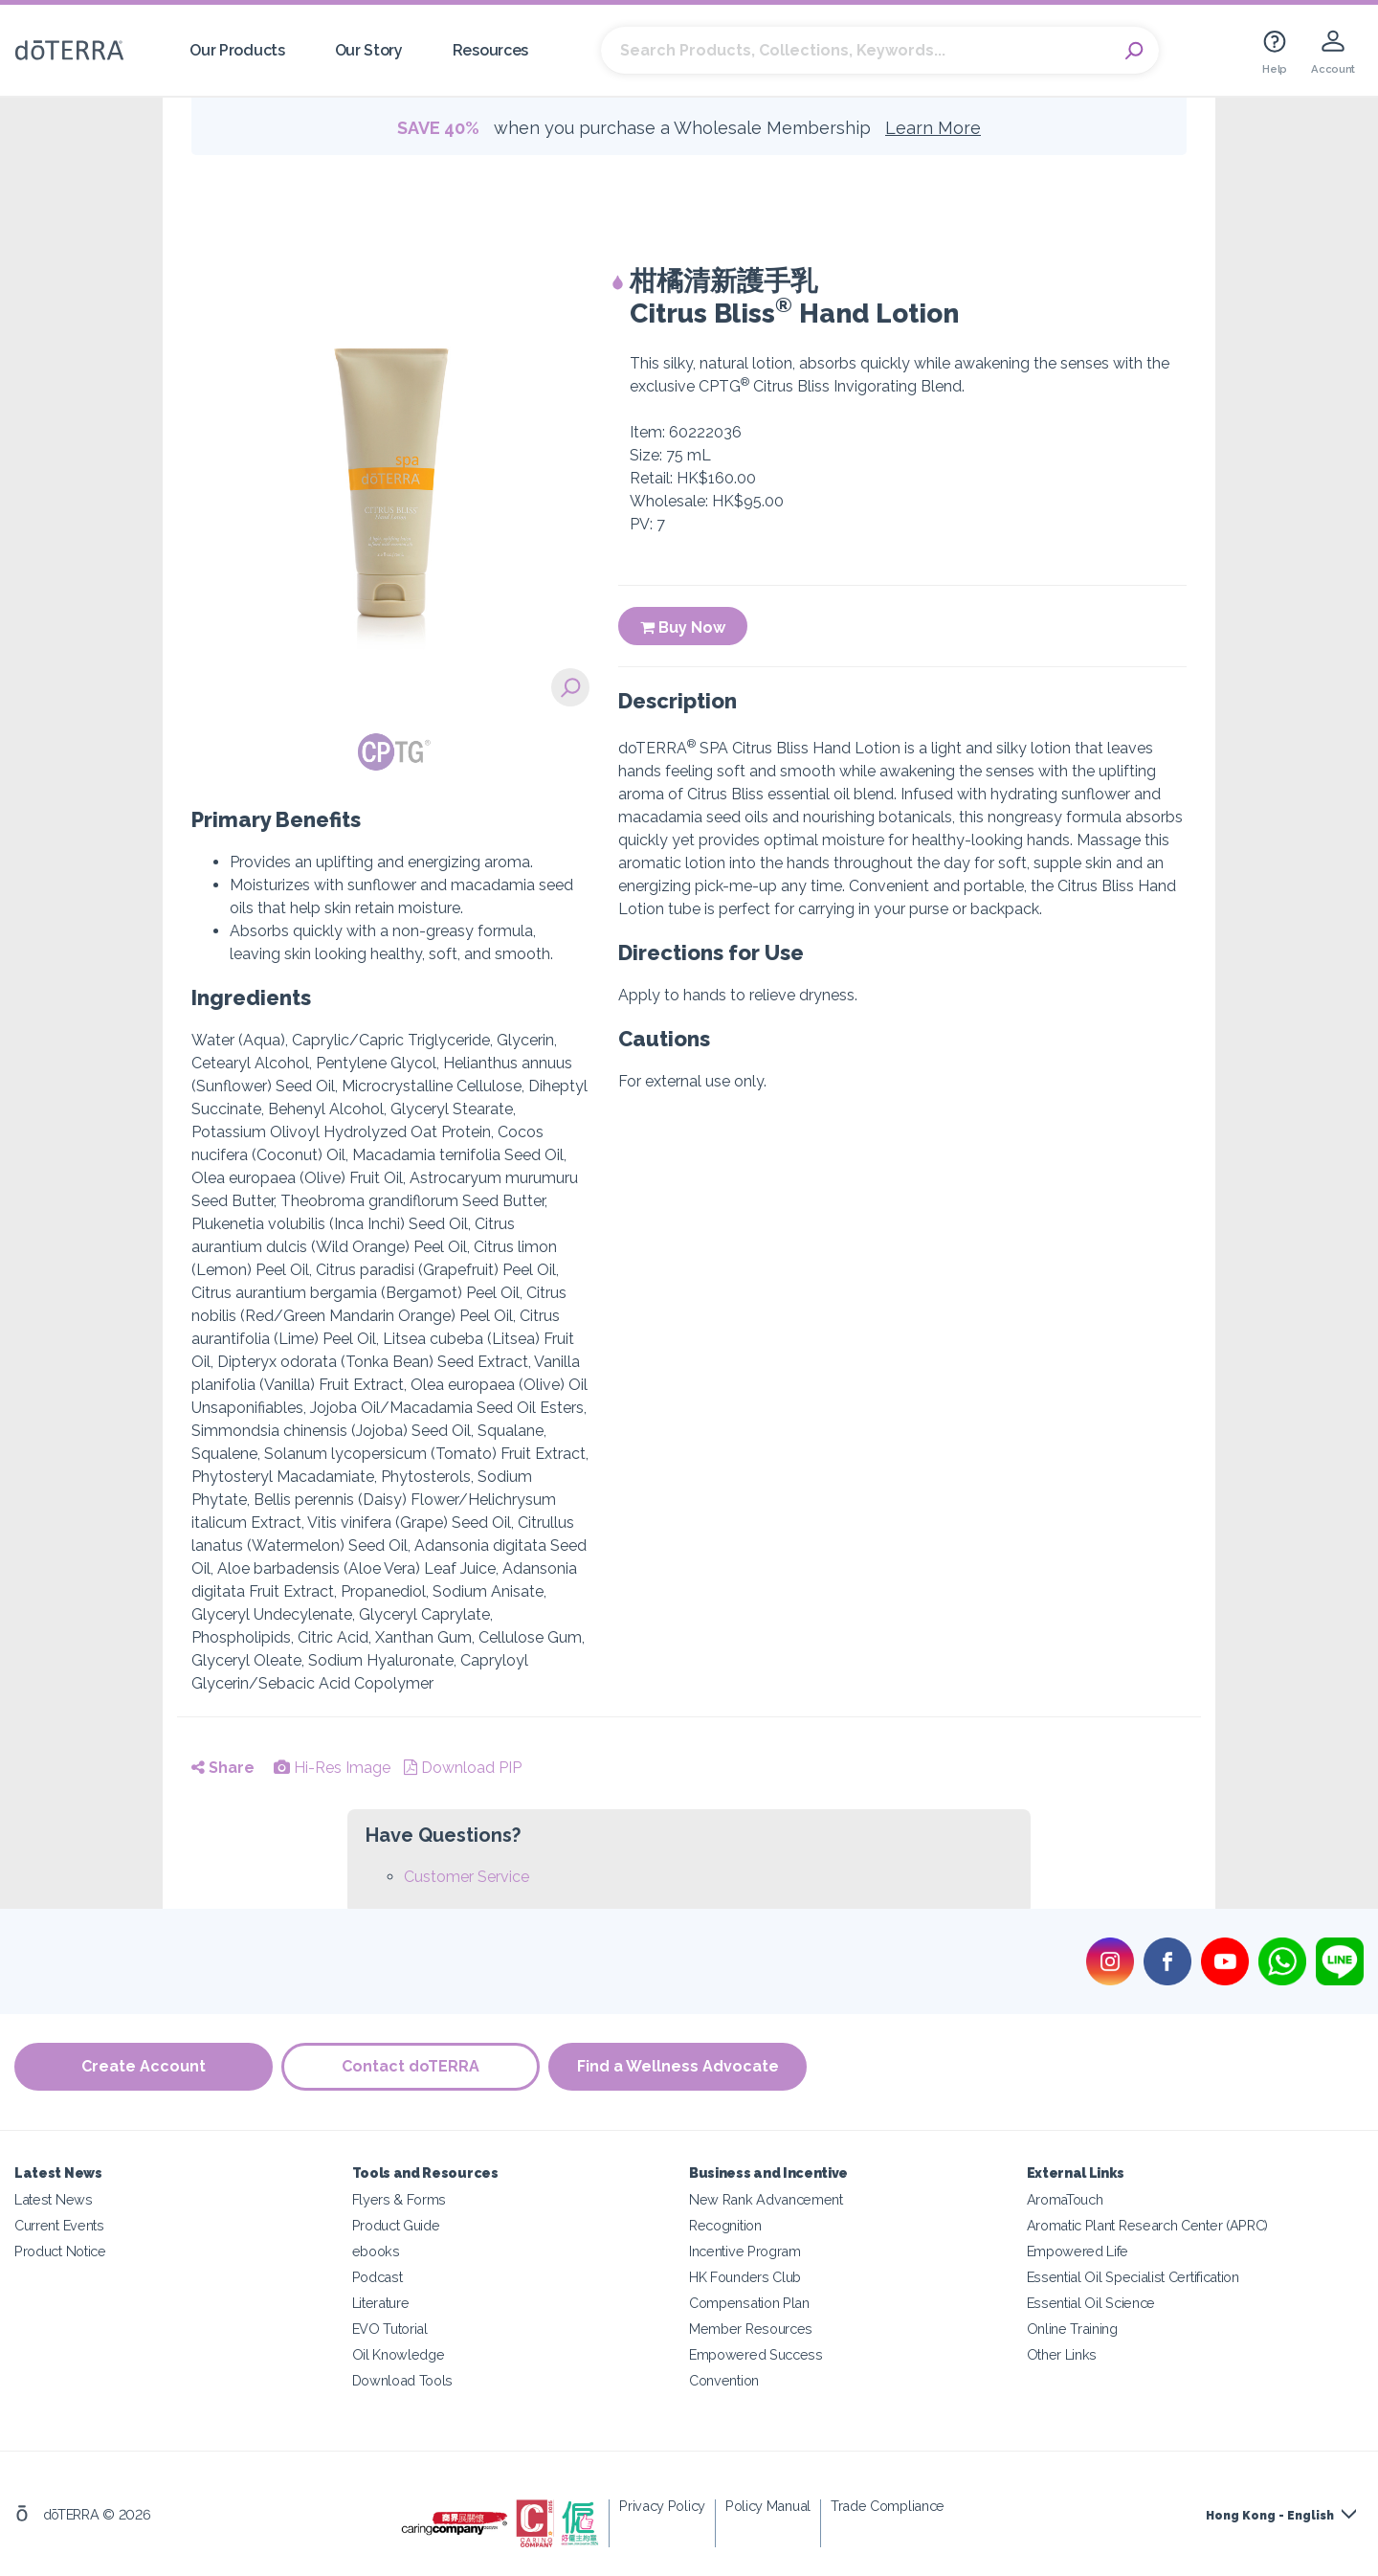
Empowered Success (756, 2354)
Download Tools (403, 2380)
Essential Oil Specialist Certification (1133, 2277)
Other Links (1062, 2354)
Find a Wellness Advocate (680, 2067)
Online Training (1072, 2328)
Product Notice (60, 2251)
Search (1135, 51)
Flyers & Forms (399, 2199)
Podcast (377, 2277)
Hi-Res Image (332, 1767)
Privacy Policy (662, 2506)
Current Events (59, 2225)
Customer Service (466, 1877)
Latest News (53, 2199)
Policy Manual (768, 2506)
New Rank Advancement (766, 2199)
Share (223, 1767)
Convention (724, 2380)
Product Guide (396, 2225)
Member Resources (750, 2328)
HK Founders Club (745, 2277)
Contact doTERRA (411, 2067)
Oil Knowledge (398, 2354)
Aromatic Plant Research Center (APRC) (1148, 2225)
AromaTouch (1065, 2199)
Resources (490, 50)
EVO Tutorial (390, 2328)
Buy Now (682, 627)
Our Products (236, 50)
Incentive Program (745, 2251)
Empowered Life (1078, 2251)
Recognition (725, 2225)
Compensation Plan (749, 2303)
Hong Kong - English (1270, 2515)
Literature (381, 2303)
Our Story (369, 50)
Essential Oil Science (1091, 2303)
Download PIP (463, 1767)
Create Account (143, 2067)
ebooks (376, 2251)
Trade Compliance (888, 2506)
